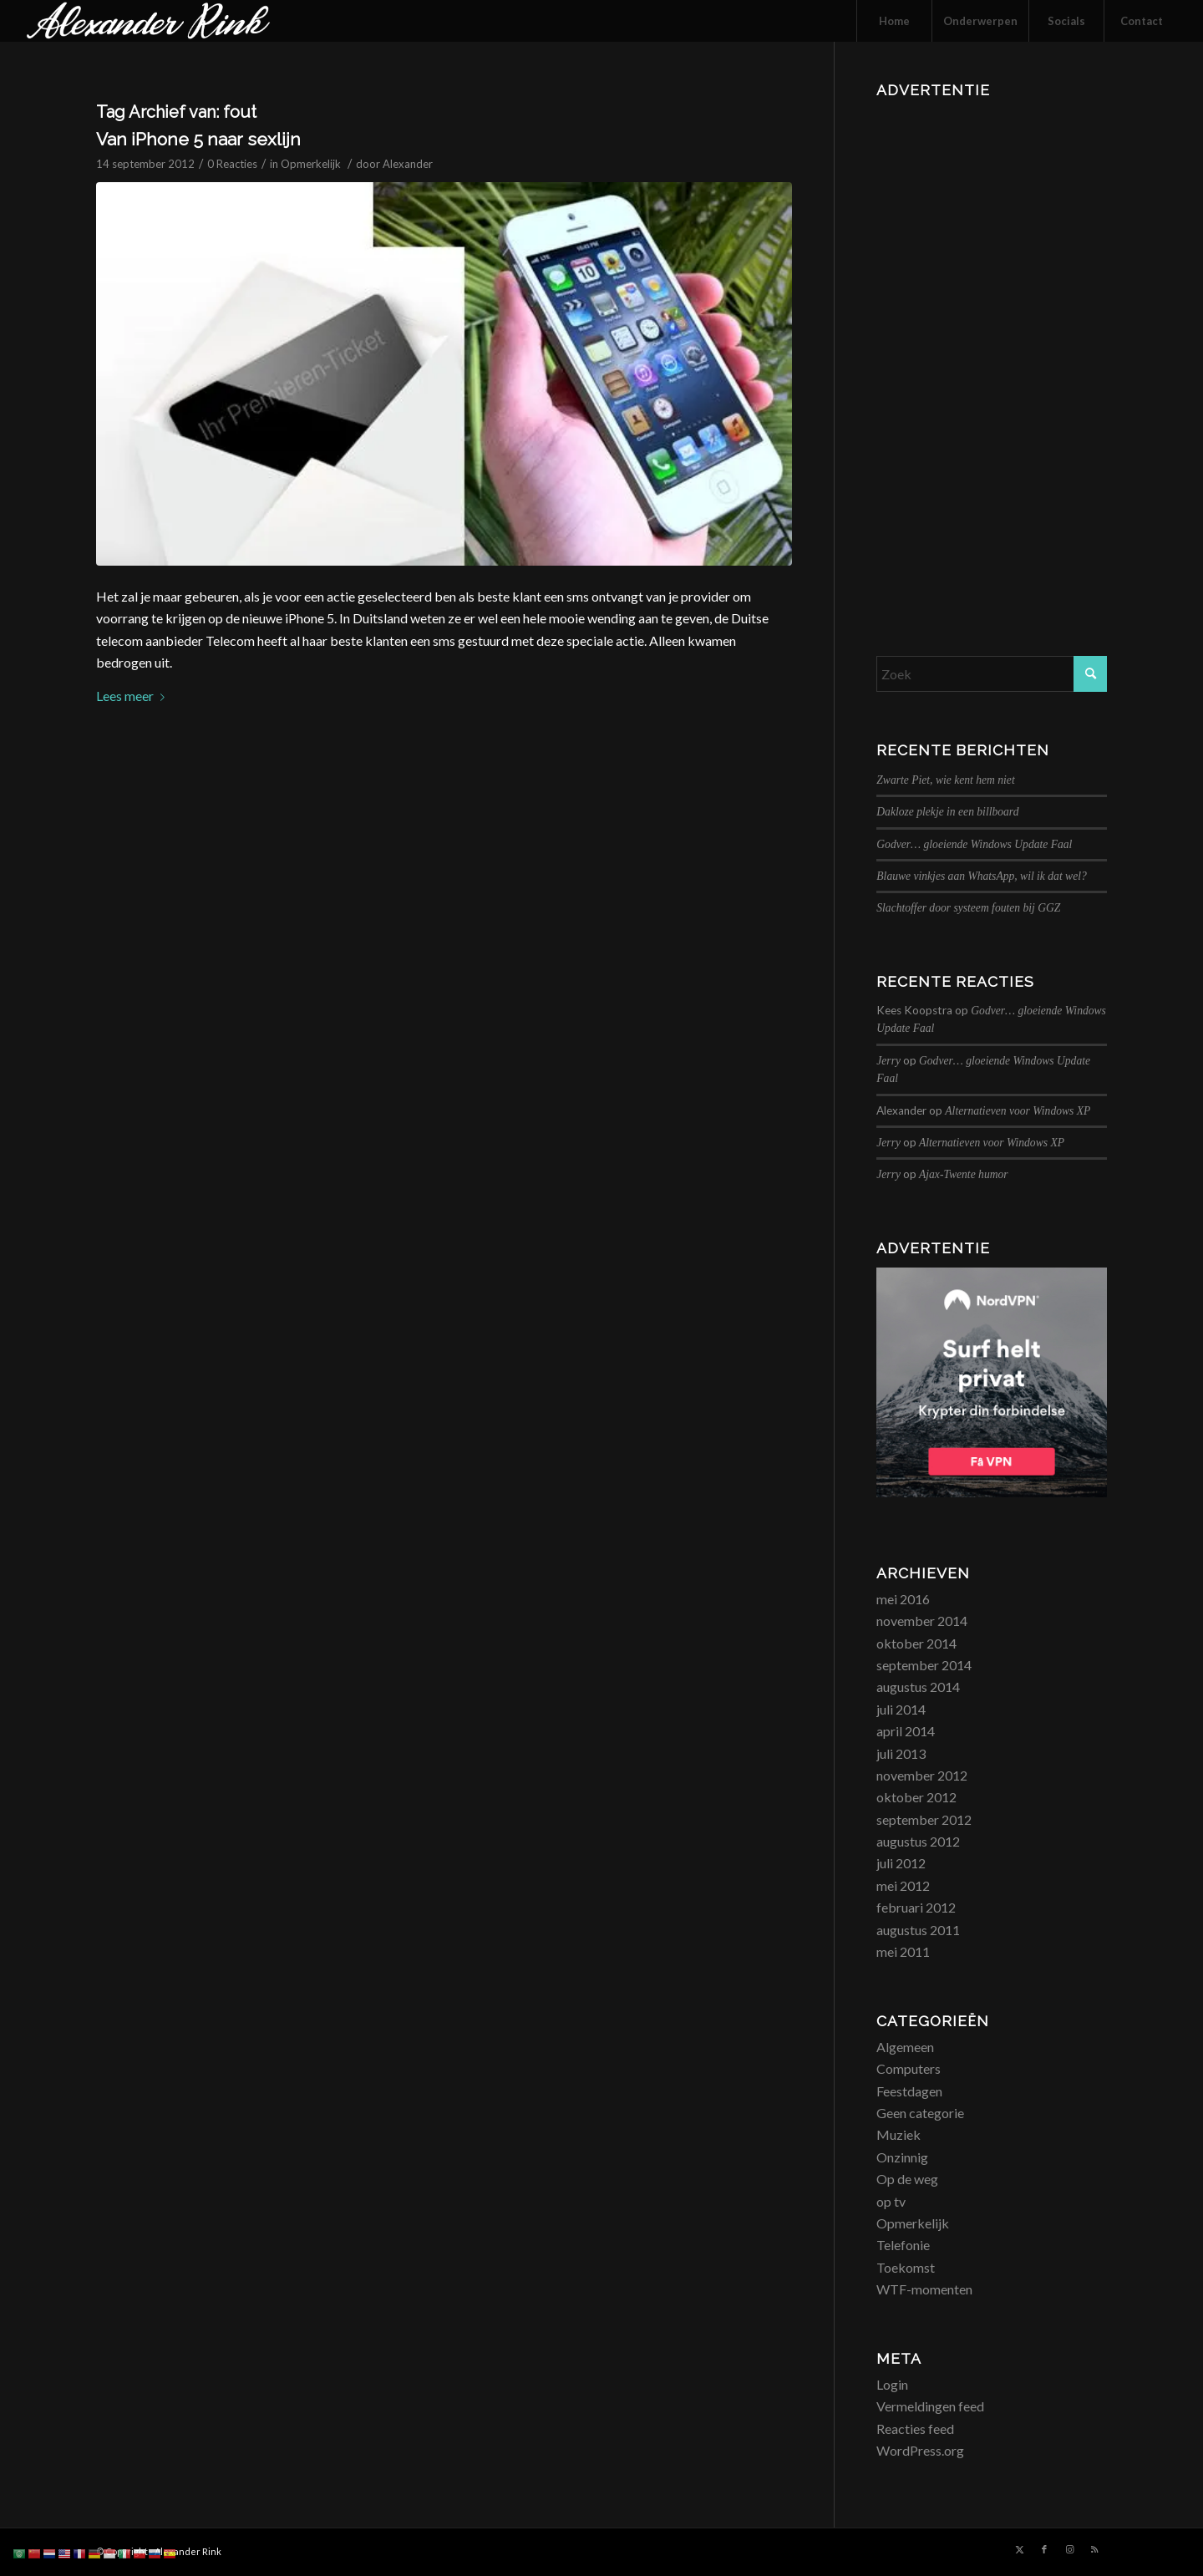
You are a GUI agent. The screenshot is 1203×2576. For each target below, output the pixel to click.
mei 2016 (903, 1599)
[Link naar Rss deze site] (1094, 2549)
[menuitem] (893, 21)
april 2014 (905, 1731)
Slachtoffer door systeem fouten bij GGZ (968, 908)
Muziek (898, 2134)
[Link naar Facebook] (1044, 2549)
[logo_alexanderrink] (148, 21)
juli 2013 (901, 1753)
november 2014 (921, 1620)
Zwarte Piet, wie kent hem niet (945, 780)
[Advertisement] (991, 355)
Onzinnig (902, 2157)
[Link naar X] (1019, 2549)
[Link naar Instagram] (1069, 2549)
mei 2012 (903, 1885)
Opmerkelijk (311, 163)
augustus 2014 (918, 1686)
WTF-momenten (924, 2289)
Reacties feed (915, 2428)
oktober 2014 (916, 1643)
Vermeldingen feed (930, 2406)
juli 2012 (901, 1863)
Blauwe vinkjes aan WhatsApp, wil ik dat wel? (981, 876)
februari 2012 (916, 1907)
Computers (908, 2068)
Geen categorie (920, 2113)
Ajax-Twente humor (963, 1174)
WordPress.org (920, 2450)
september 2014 (924, 1665)
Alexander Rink (188, 2551)
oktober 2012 (916, 1797)
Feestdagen (909, 2091)
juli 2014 (901, 1709)
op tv (891, 2201)
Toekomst (905, 2267)
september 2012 (924, 1819)
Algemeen (905, 2047)
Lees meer (133, 696)
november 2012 (921, 1775)
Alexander (408, 163)
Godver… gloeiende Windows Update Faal (974, 844)
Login (892, 2384)
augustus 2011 (918, 1930)
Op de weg (907, 2179)
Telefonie (903, 2245)
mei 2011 (903, 1951)
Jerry (888, 1060)
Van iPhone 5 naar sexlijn (198, 139)
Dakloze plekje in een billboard (947, 811)
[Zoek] (991, 674)
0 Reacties (232, 163)
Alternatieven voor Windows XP (1017, 1111)
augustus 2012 (918, 1841)
